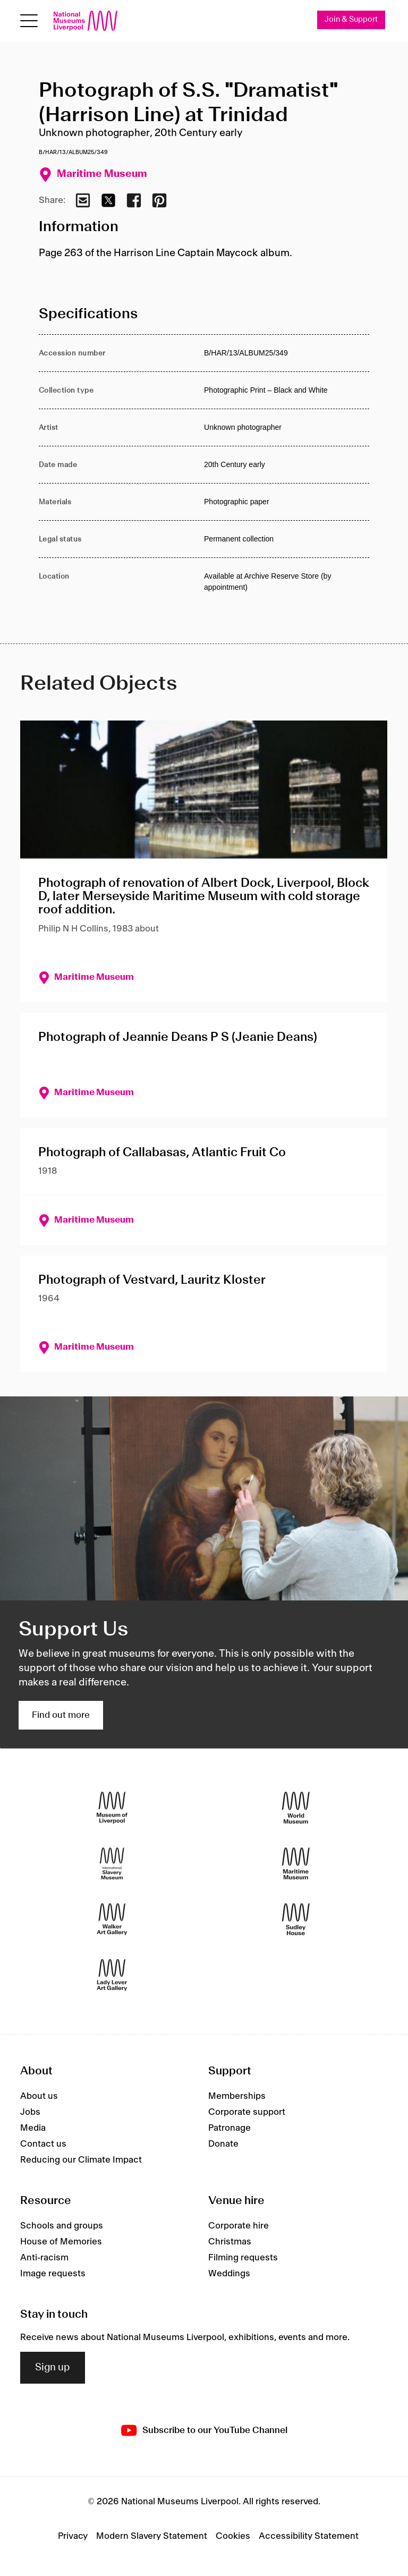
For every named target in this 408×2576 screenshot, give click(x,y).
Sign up (52, 2367)
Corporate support (246, 2112)
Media (33, 2128)
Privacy (73, 2536)
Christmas (229, 2242)
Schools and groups (61, 2226)
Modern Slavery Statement (151, 2536)
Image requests (53, 2273)
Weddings (229, 2273)
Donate (223, 2144)
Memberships (237, 2097)
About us (39, 2097)
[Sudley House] (296, 1919)
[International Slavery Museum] (112, 1864)
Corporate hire (238, 2226)
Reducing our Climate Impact (81, 2160)
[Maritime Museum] (296, 1864)
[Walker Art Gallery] (112, 1919)
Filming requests (243, 2258)
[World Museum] (296, 1808)
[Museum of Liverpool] (112, 1808)
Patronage (229, 2128)
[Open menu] (29, 21)
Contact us (43, 2144)
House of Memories (61, 2242)
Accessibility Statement (309, 2536)
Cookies (233, 2536)
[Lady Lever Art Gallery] (112, 1975)
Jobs (30, 2112)
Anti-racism (44, 2258)
